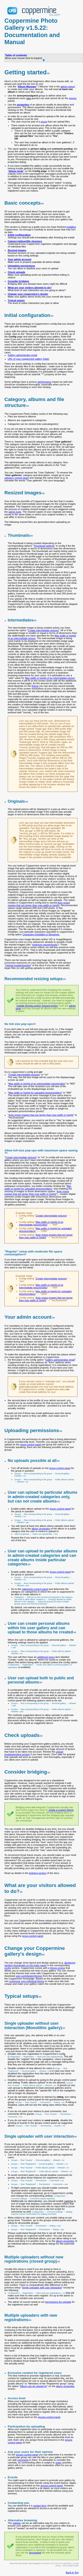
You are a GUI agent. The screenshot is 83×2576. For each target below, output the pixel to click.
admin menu (67, 86)
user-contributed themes (29, 1976)
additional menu (46, 1657)
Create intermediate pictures (43, 630)
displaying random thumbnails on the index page (39, 1964)
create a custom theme (61, 1810)
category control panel (16, 477)
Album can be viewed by (33, 2386)
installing (71, 227)
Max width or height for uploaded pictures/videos (35, 1092)
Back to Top (72, 2572)
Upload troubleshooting (18, 965)
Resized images (17, 250)
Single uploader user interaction (42, 2287)
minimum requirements (44, 944)
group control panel (30, 1444)
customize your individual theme (26, 1981)
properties (23, 104)
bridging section (37, 1873)
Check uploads (16, 272)
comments (23, 2460)
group (44, 121)
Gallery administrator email (22, 355)
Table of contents (16, 55)
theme (35, 686)
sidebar (17, 2523)
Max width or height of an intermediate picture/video (37, 1083)
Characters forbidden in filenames (41, 934)
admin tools (15, 511)
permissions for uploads (58, 2302)
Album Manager (27, 86)
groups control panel (49, 2417)
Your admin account (19, 259)
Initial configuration (19, 234)
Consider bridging (18, 281)
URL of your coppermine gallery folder (28, 359)
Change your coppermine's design (28, 294)
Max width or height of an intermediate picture (50, 678)
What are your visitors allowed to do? (30, 287)
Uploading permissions (21, 265)
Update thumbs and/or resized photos (37, 1005)
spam (58, 2462)
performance (44, 381)
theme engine (57, 1968)
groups (72, 98)
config (7, 1968)
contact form (40, 2505)
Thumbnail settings (44, 545)
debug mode (16, 171)
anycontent (35, 2552)
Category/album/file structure (25, 241)
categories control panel (35, 1589)
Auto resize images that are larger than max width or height (39, 904)
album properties (41, 1528)
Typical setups (16, 300)
